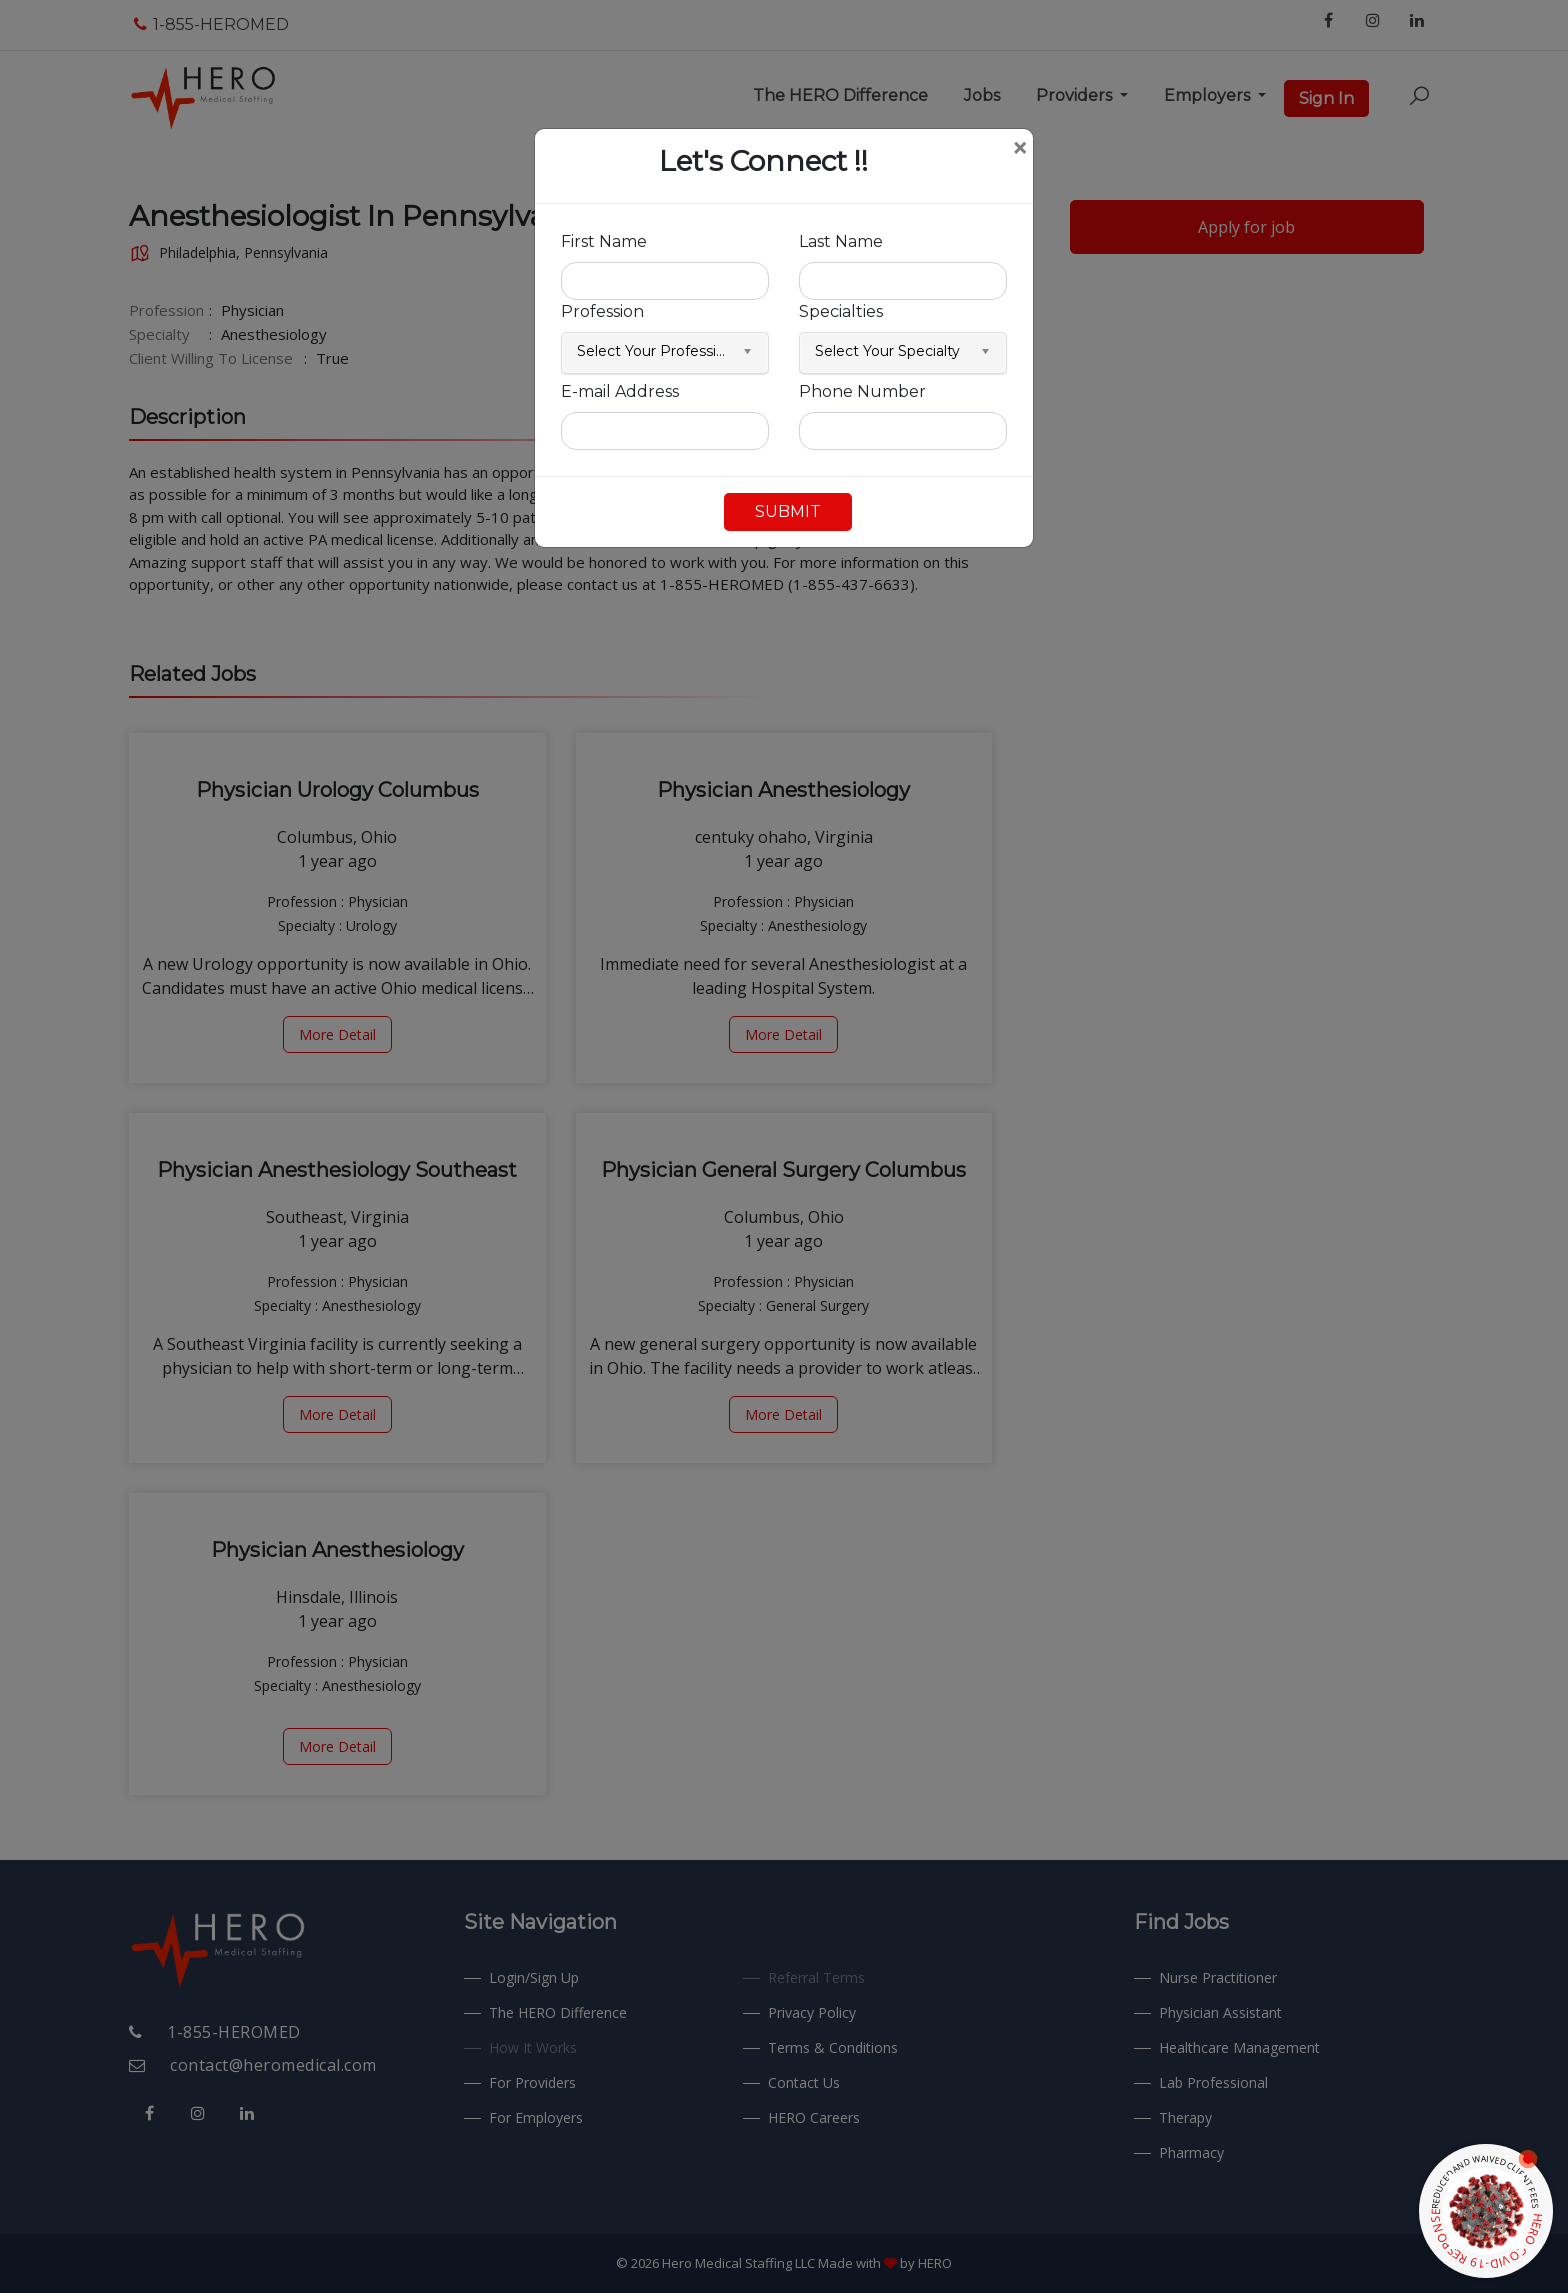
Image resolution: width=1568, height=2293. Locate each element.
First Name (604, 241)
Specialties (841, 311)
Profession (602, 311)
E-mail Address (620, 391)
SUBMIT (788, 511)
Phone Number (862, 391)
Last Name (841, 241)
